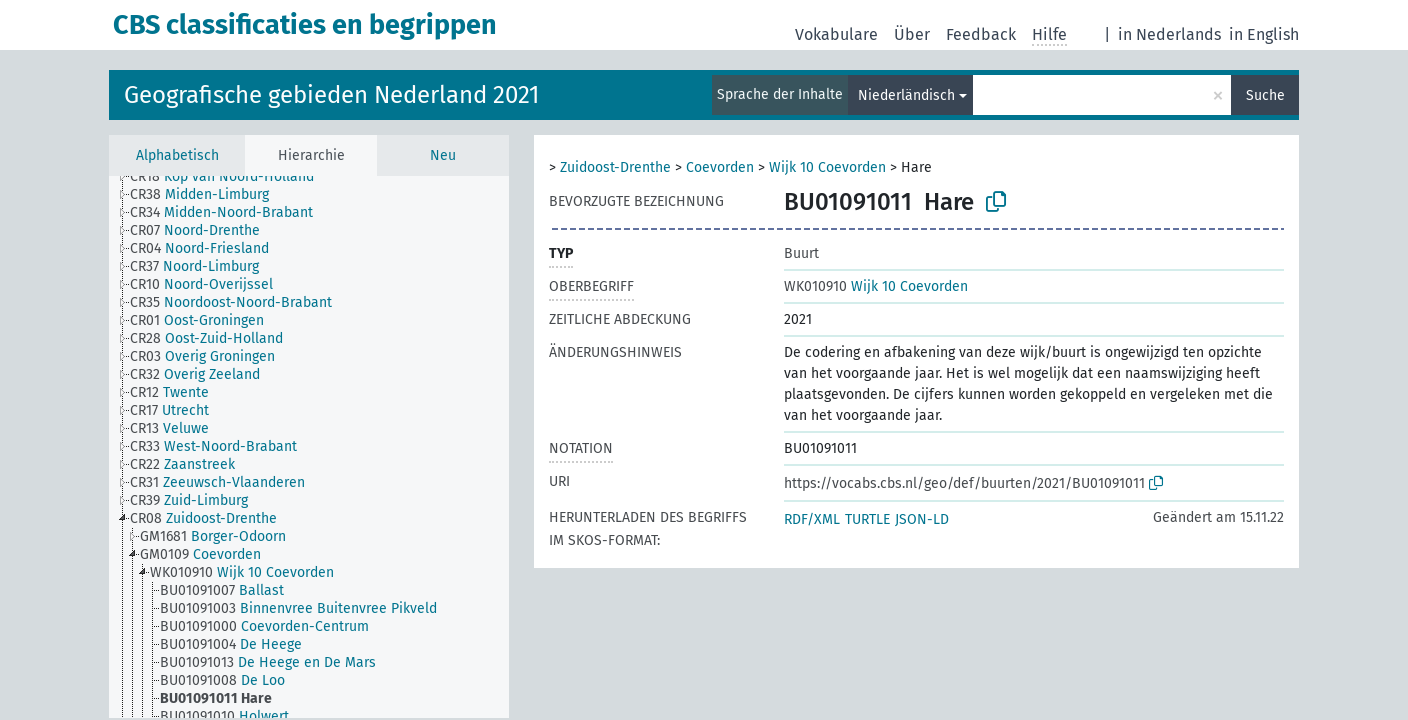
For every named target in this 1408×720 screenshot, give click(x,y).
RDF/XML (812, 519)
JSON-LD (922, 519)
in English (1264, 34)
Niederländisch (906, 95)
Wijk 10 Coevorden (827, 167)
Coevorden (720, 167)
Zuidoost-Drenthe (615, 167)
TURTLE (867, 519)
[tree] (309, 447)
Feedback (981, 34)
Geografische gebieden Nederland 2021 (331, 95)
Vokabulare (836, 34)
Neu (443, 155)
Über (912, 34)
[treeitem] (230, 177)
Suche (1265, 95)
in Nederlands (1169, 34)
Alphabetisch (177, 155)
